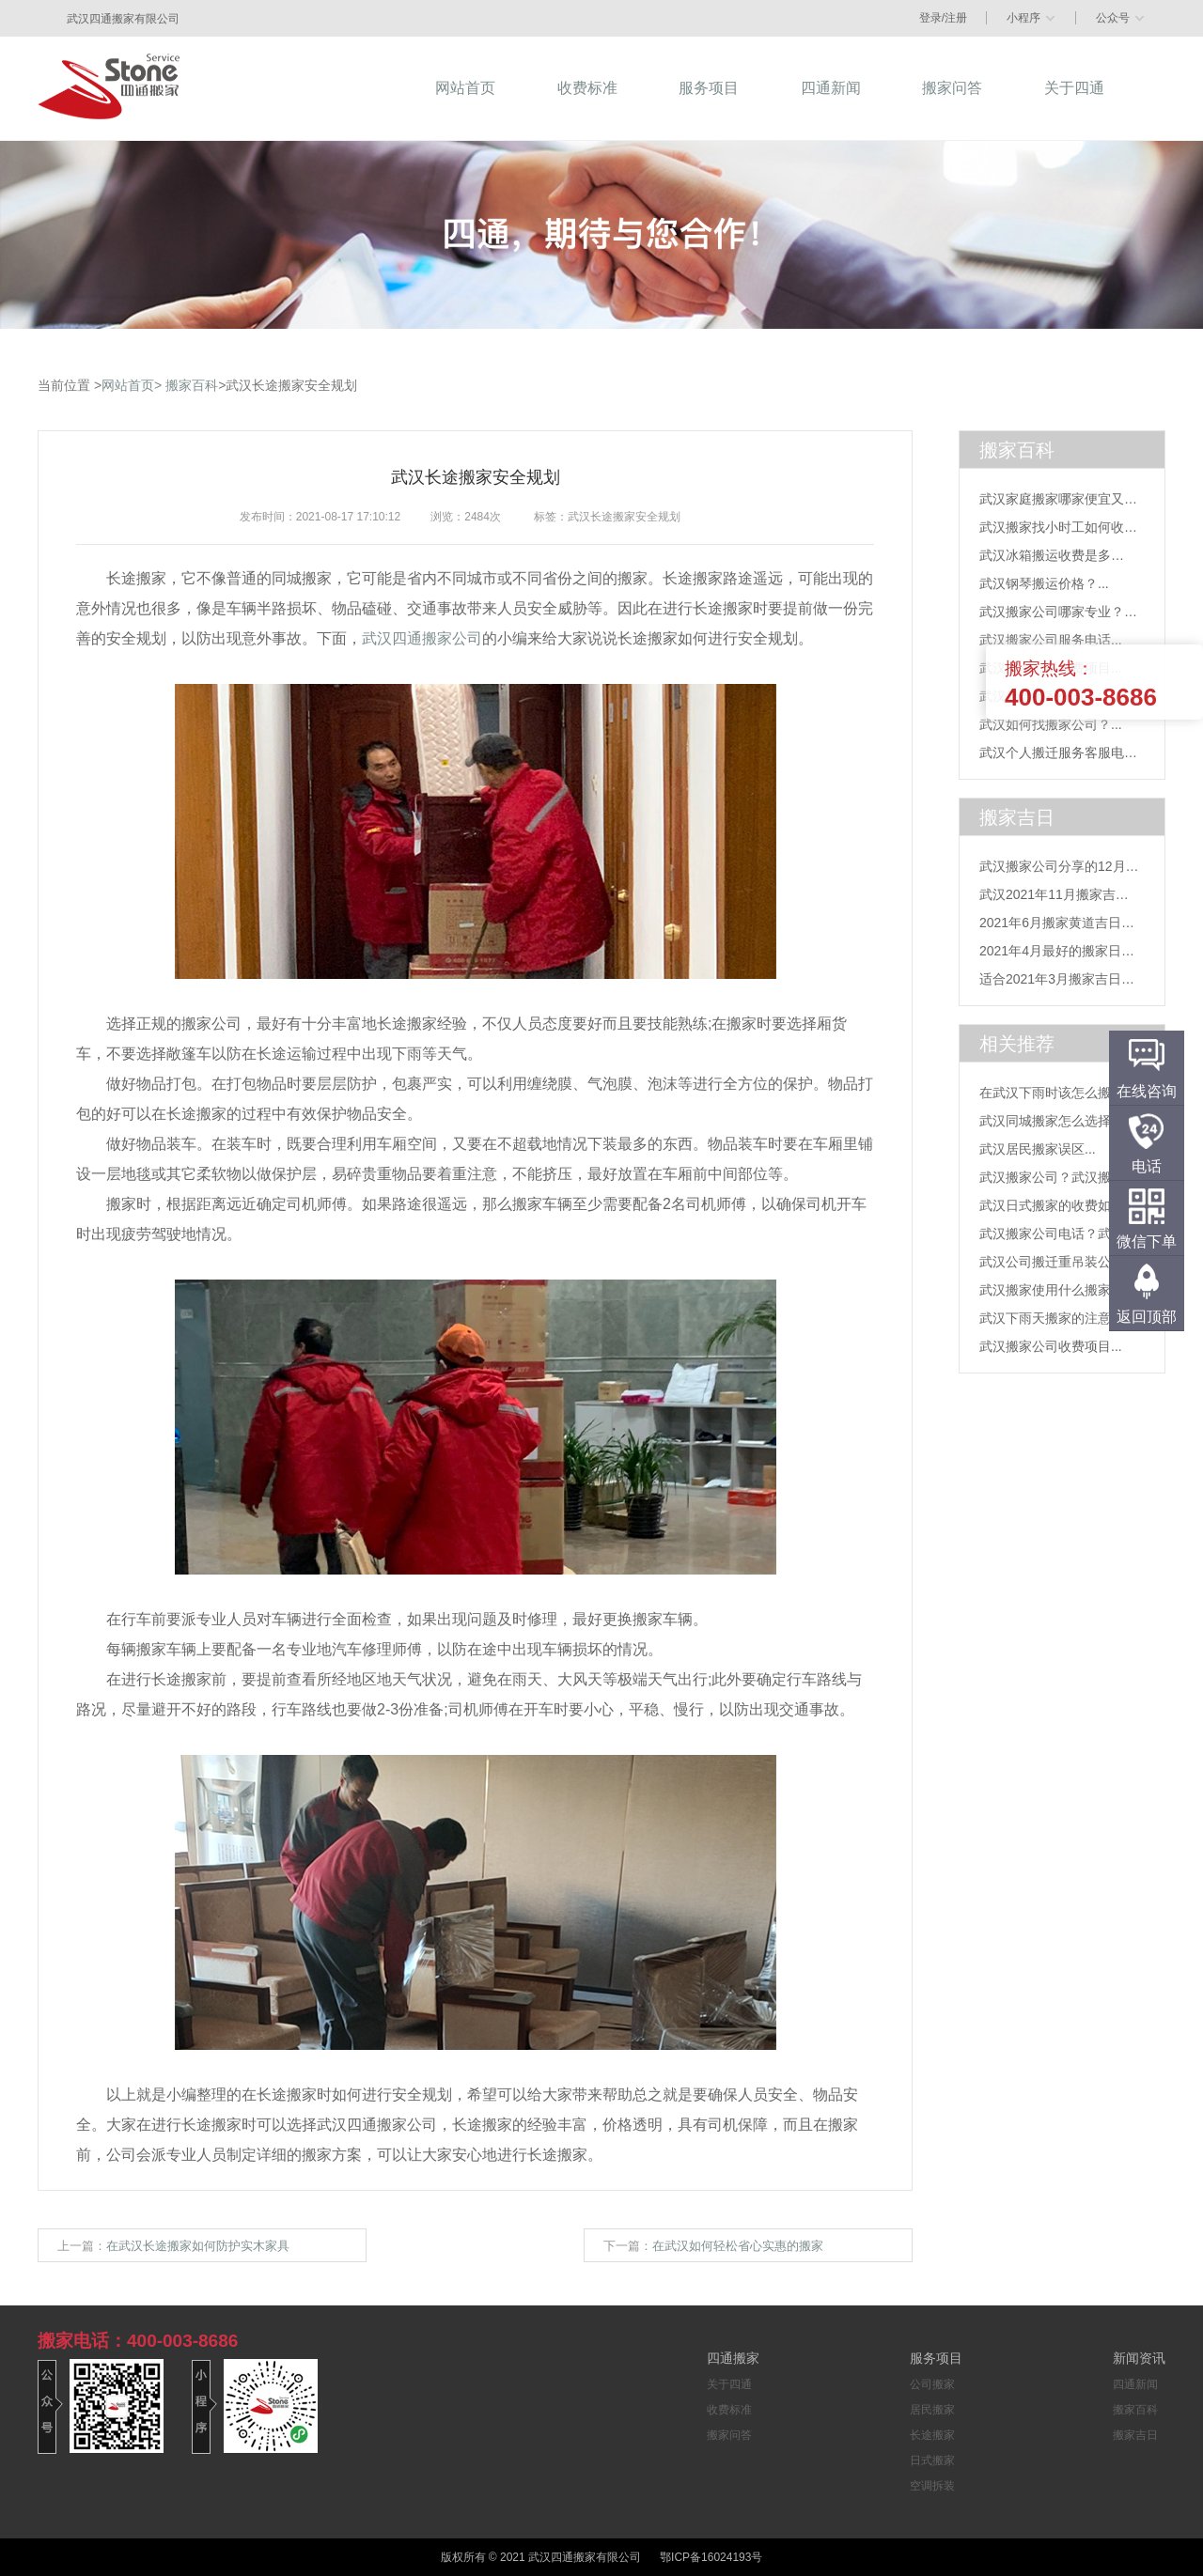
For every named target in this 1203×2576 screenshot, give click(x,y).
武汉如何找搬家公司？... (1050, 724)
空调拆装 (932, 2485)
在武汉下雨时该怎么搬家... (1057, 1092)
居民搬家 (932, 2409)
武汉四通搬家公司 (422, 638)
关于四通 (729, 2384)
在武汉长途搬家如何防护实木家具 (197, 2246)
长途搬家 (932, 2435)
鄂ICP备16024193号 (711, 2557)
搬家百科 (191, 385)
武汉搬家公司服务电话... (1050, 639)
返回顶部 (1147, 1317)
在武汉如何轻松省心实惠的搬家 (737, 2246)
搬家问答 (729, 2435)
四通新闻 (1135, 2384)
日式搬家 (932, 2460)
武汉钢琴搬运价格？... (1044, 583)
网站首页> (132, 385)
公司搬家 (932, 2384)
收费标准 (729, 2409)
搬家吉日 (1135, 2435)
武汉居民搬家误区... (1037, 1148)
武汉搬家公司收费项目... (1050, 1346)
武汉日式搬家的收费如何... (1057, 1205)
